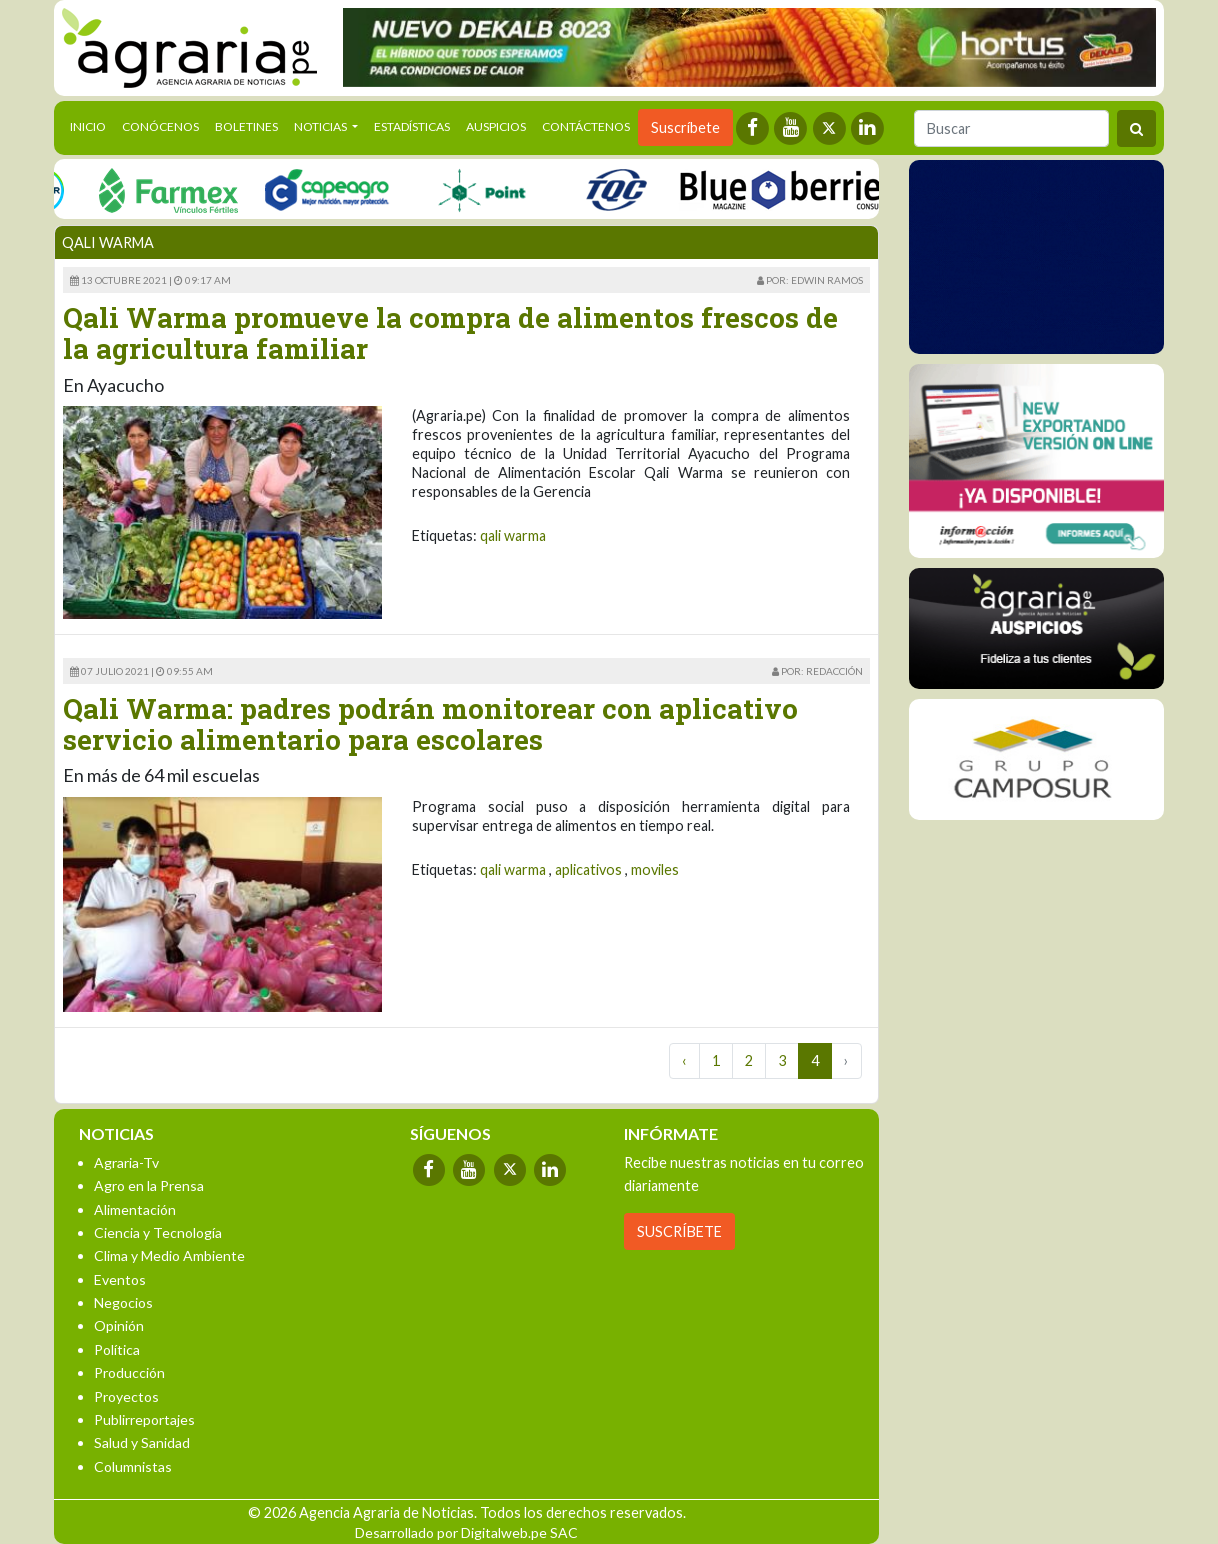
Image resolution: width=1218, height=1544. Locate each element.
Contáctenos (586, 126)
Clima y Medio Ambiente (169, 1255)
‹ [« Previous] (684, 1060)
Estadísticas (412, 126)
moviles (655, 869)
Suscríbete (685, 127)
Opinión (119, 1325)
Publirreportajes (144, 1419)
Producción (129, 1372)
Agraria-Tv (126, 1162)
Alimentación (135, 1209)
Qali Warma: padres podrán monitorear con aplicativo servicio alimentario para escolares (430, 724)
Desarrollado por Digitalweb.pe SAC (466, 1532)
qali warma (513, 535)
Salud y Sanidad (142, 1442)
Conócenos (160, 126)
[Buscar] (1011, 128)
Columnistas (133, 1466)
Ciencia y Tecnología (158, 1232)
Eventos (120, 1279)
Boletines (246, 126)
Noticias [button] (321, 126)
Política (117, 1349)
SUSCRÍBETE (679, 1231)
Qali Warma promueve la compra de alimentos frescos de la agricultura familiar (450, 333)
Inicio (92, 125)
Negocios (123, 1302)
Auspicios (496, 126)
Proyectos (126, 1396)
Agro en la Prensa (149, 1185)
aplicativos (588, 869)
